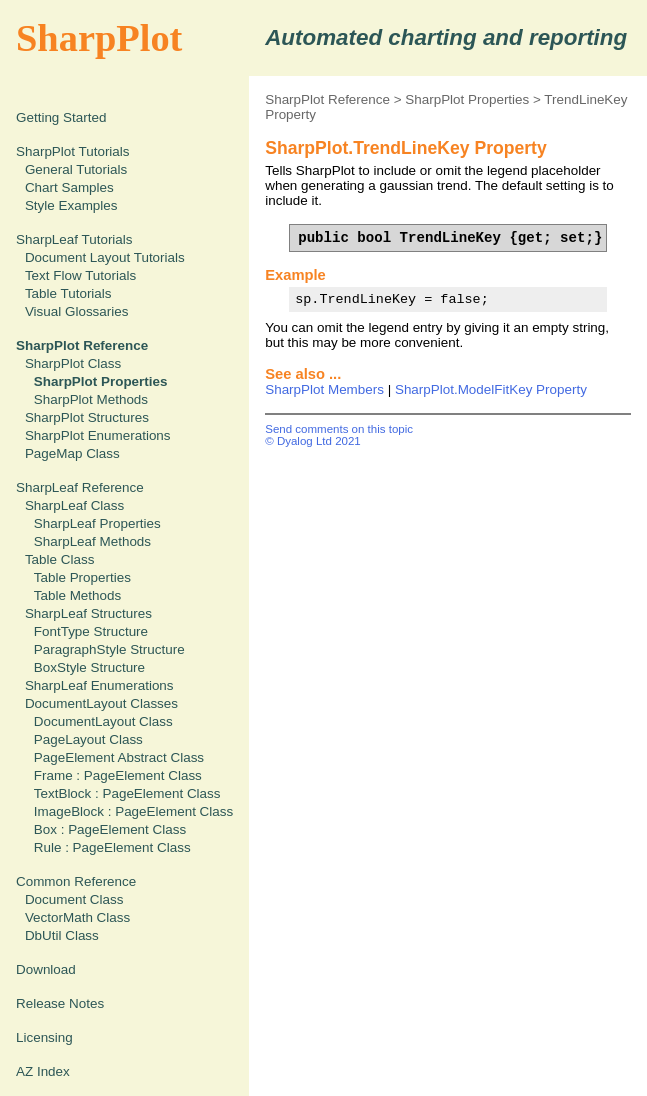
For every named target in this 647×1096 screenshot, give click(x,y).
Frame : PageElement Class (118, 775)
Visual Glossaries (77, 311)
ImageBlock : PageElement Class (133, 811)
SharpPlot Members (324, 389)
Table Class (59, 559)
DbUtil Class (62, 935)
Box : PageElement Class (110, 829)
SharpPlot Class (73, 363)
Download (46, 969)
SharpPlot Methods (91, 399)
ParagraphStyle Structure (109, 649)
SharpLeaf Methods (92, 541)
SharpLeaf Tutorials (74, 239)
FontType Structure (91, 631)
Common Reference (76, 881)
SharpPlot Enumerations (98, 435)
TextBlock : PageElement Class (127, 793)
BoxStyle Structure (89, 667)
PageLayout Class (88, 739)
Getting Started (61, 117)
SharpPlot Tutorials (73, 151)
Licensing (44, 1037)
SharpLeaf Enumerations (99, 685)
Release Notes (60, 1003)
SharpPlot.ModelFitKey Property (491, 389)
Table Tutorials (68, 293)
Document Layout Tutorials (105, 257)
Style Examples (71, 205)
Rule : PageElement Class (112, 847)
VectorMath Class (77, 917)
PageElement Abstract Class (119, 757)
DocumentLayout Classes (101, 703)
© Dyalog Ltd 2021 (313, 441)
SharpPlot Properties (467, 99)
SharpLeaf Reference (80, 487)
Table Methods (77, 595)
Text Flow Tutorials (80, 275)
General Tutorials (76, 169)
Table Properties (82, 577)
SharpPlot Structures (87, 417)
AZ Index (43, 1071)
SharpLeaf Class (74, 505)
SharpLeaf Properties (97, 523)
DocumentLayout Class (103, 721)
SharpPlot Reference (327, 99)
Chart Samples (69, 187)
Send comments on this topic (339, 429)
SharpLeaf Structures (88, 613)
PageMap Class (72, 453)
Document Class (74, 899)
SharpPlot (99, 38)
